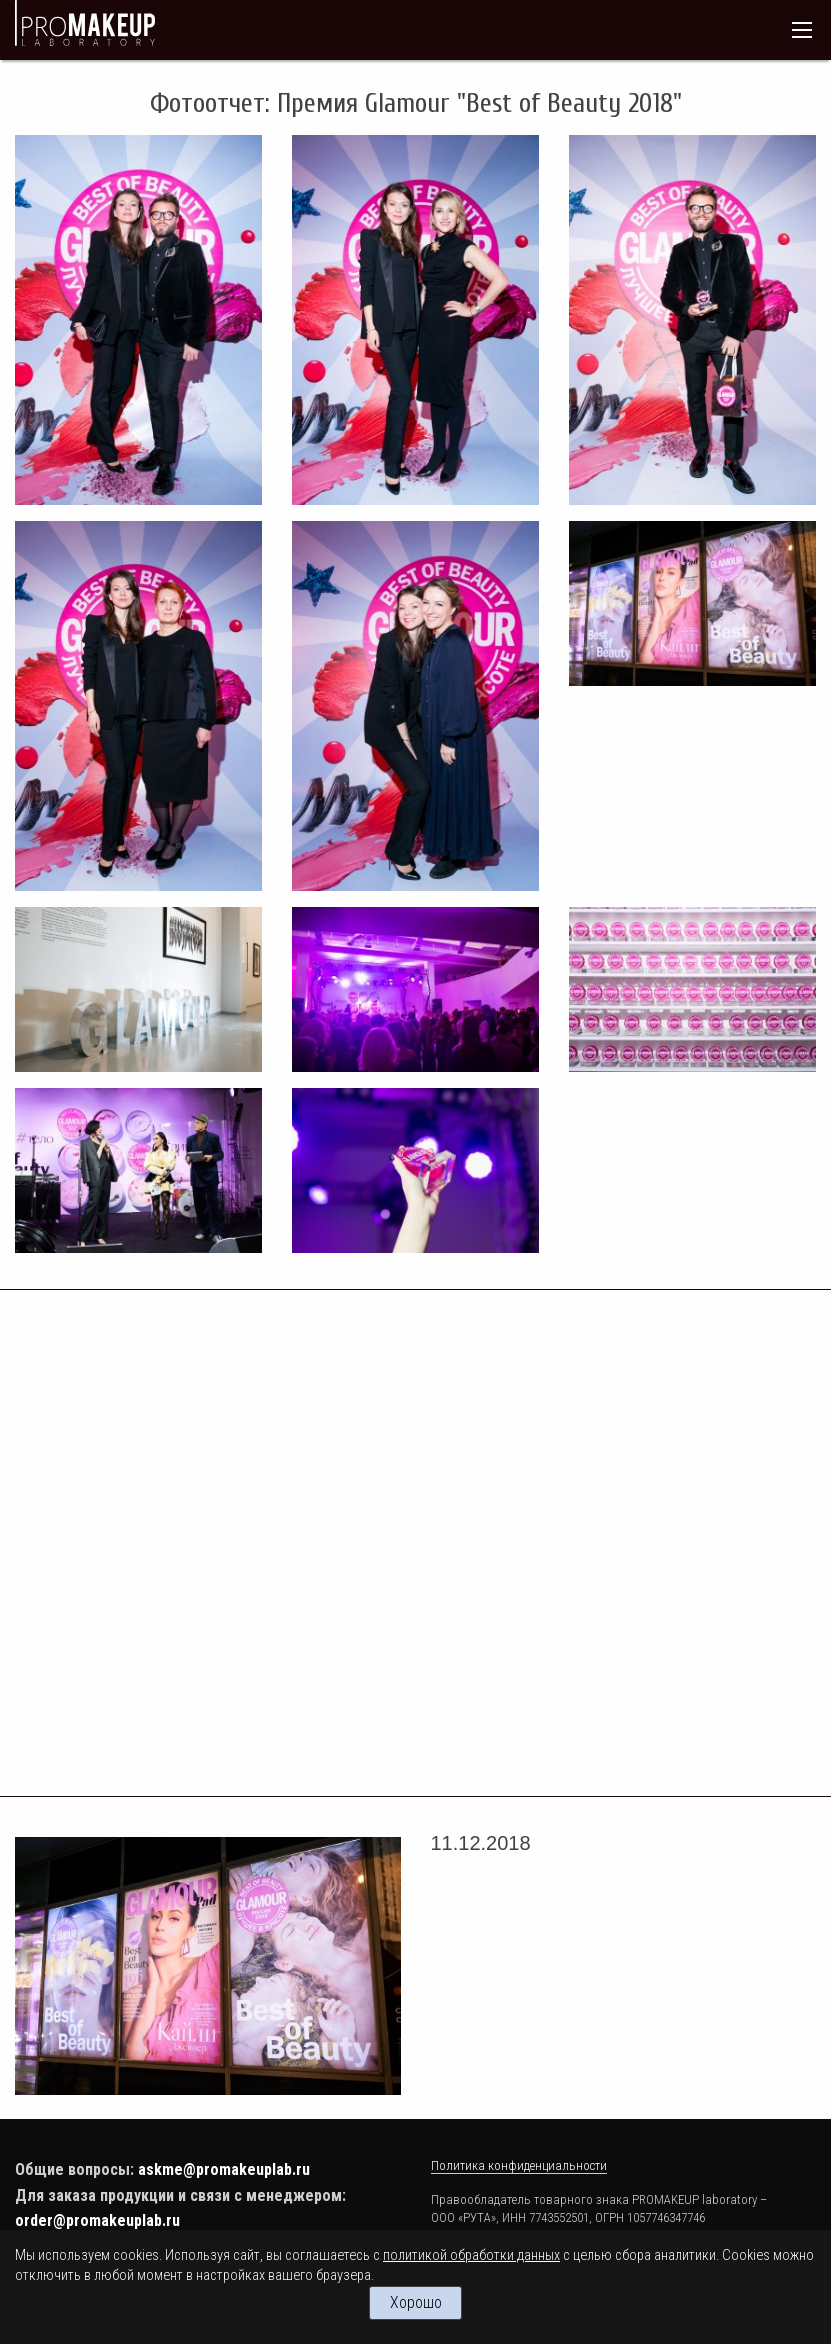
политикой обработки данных (471, 2255)
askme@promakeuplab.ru (224, 2169)
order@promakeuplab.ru (97, 2220)
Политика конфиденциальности (519, 2165)
